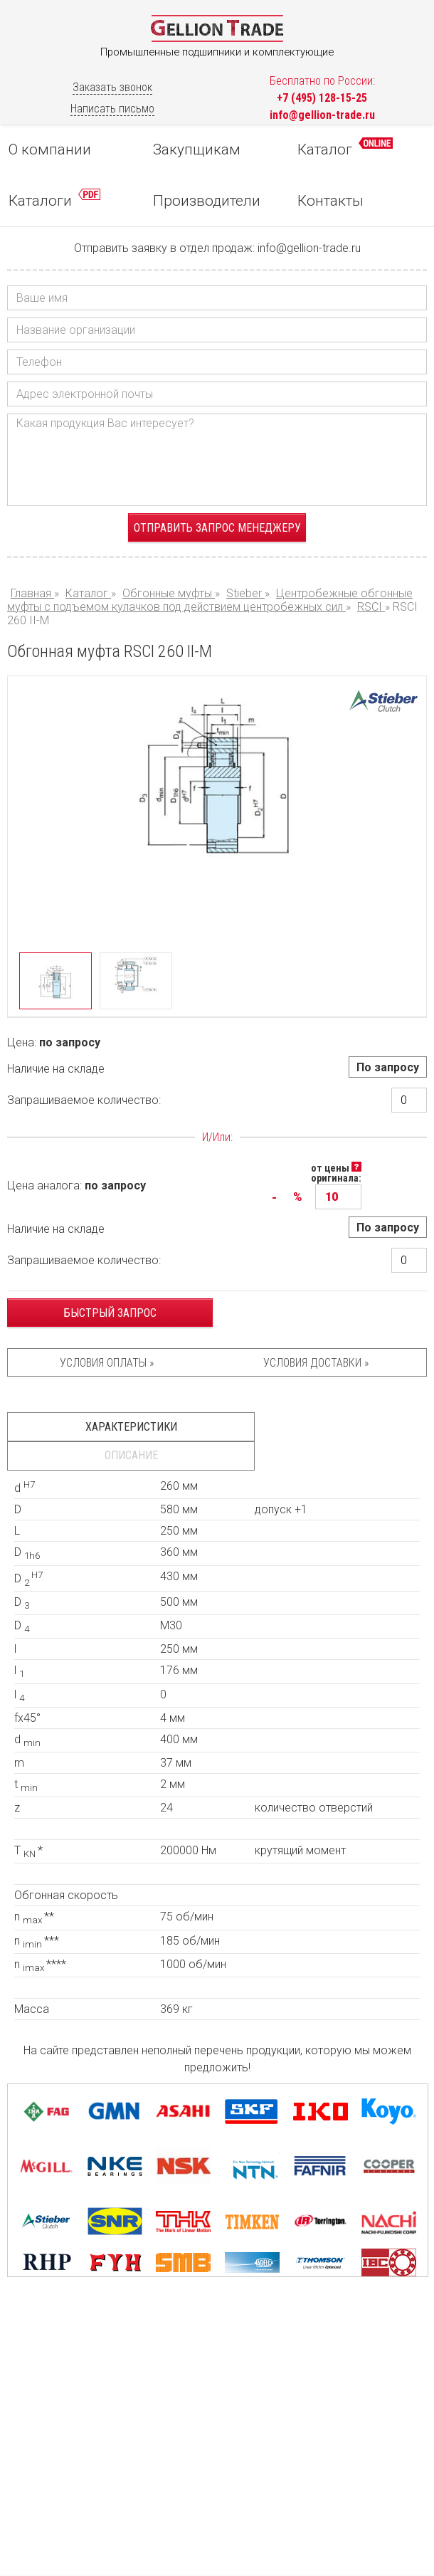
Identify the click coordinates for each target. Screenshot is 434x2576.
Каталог (345, 147)
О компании (50, 149)
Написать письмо (112, 108)
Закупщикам (196, 149)
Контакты (330, 200)
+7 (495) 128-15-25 (322, 98)
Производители (206, 200)
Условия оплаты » (107, 1363)
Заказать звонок (112, 87)
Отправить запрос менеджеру (217, 528)
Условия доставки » (316, 1363)
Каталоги (54, 199)
